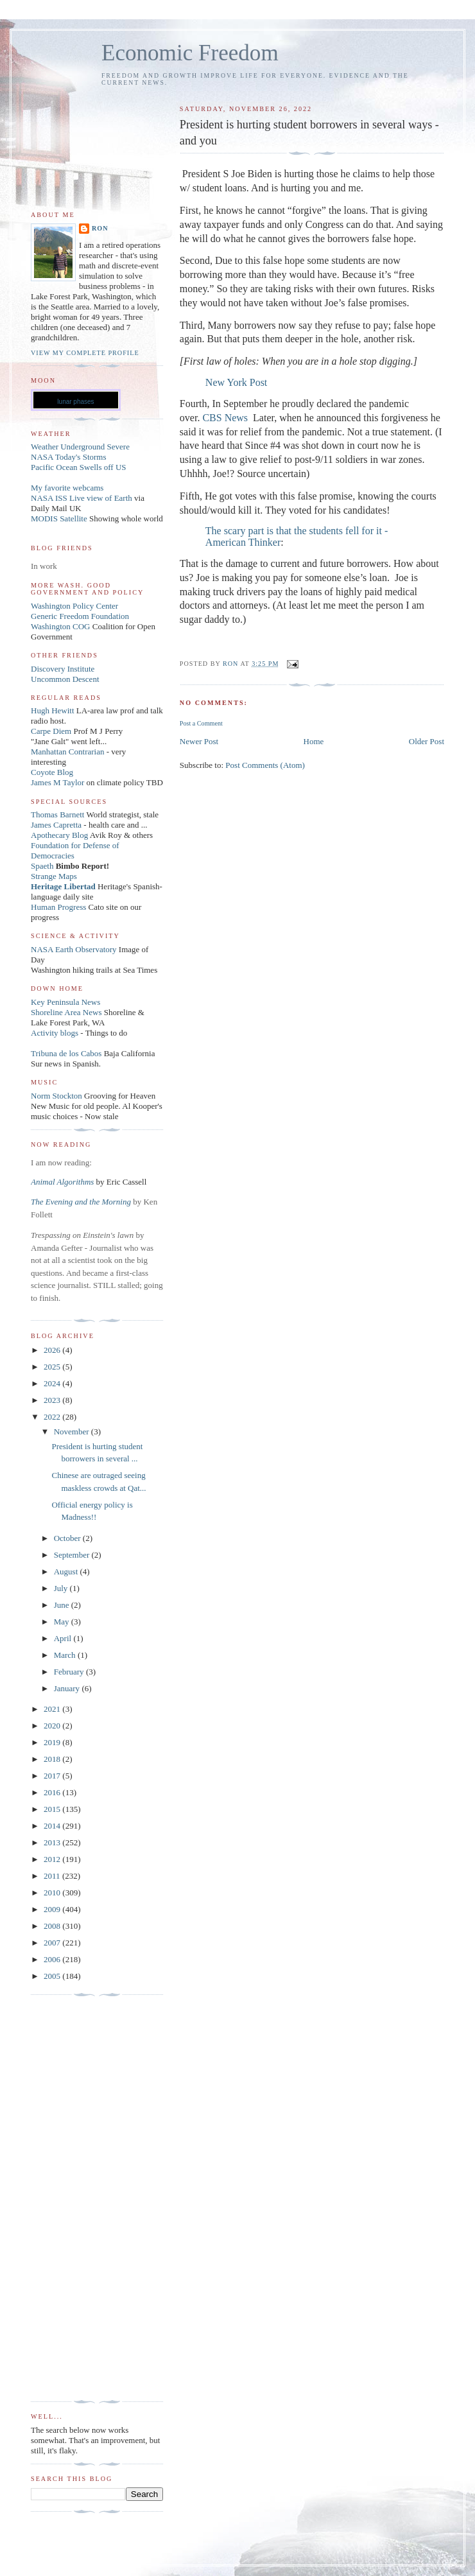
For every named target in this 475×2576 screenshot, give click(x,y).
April (64, 1638)
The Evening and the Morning (82, 1201)
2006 (53, 1959)
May (62, 1621)
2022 (53, 1417)
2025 (53, 1366)
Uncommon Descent (65, 679)
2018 (53, 1759)
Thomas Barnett (57, 814)
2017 (53, 1775)
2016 (53, 1792)
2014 (53, 1826)
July (62, 1588)
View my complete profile (85, 352)
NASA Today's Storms (69, 457)
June (62, 1605)
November (72, 1431)
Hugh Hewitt (52, 710)
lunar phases (75, 401)
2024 (53, 1383)
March (66, 1655)
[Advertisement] (82, 2198)
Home (314, 741)
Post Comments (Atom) (265, 765)
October (68, 1538)
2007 (53, 1942)
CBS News (225, 417)
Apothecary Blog (60, 835)
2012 (53, 1859)
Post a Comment (201, 723)
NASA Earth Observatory (74, 949)
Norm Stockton (56, 1096)
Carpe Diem (51, 731)
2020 (53, 1725)
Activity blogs (54, 1033)
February (70, 1671)
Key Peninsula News (65, 1002)
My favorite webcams (67, 487)
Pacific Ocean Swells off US (78, 467)
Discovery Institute (62, 669)
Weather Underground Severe (80, 446)
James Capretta (56, 825)
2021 (53, 1709)
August (67, 1571)
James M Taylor (59, 782)
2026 (53, 1350)
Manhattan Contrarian (67, 751)
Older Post (426, 741)
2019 (53, 1742)
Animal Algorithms (63, 1182)
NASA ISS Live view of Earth (81, 498)
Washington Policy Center (74, 606)
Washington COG (60, 626)
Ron (100, 228)
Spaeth (42, 866)
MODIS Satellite (59, 518)
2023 (53, 1400)
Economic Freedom (190, 52)
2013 (53, 1842)
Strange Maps (54, 876)
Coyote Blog (52, 772)
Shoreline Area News (66, 1012)
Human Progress (58, 907)
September (73, 1555)
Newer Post (199, 741)
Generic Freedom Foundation (80, 616)
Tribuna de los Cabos (66, 1053)
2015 (53, 1809)
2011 (53, 1876)
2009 (53, 1909)
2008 (53, 1926)
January (68, 1688)
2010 (53, 1892)
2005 (53, 1976)
